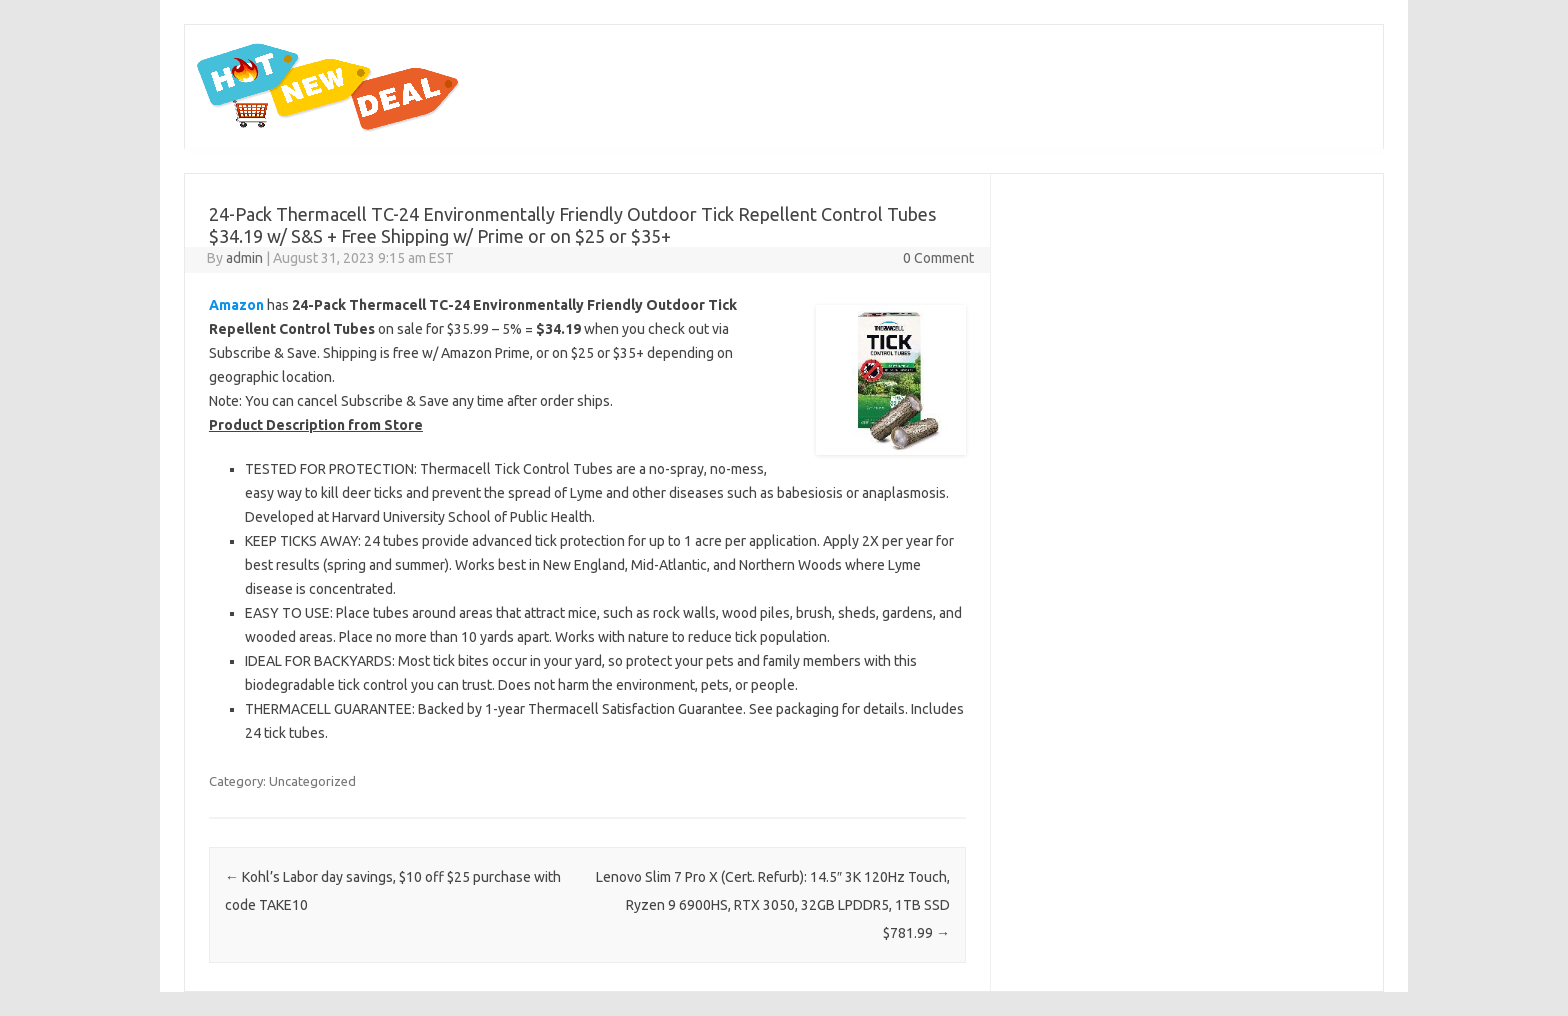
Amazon (236, 305)
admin (244, 258)
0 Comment (938, 258)
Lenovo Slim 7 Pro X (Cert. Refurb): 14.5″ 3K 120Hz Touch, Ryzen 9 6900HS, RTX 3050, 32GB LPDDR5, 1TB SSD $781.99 (773, 905)
